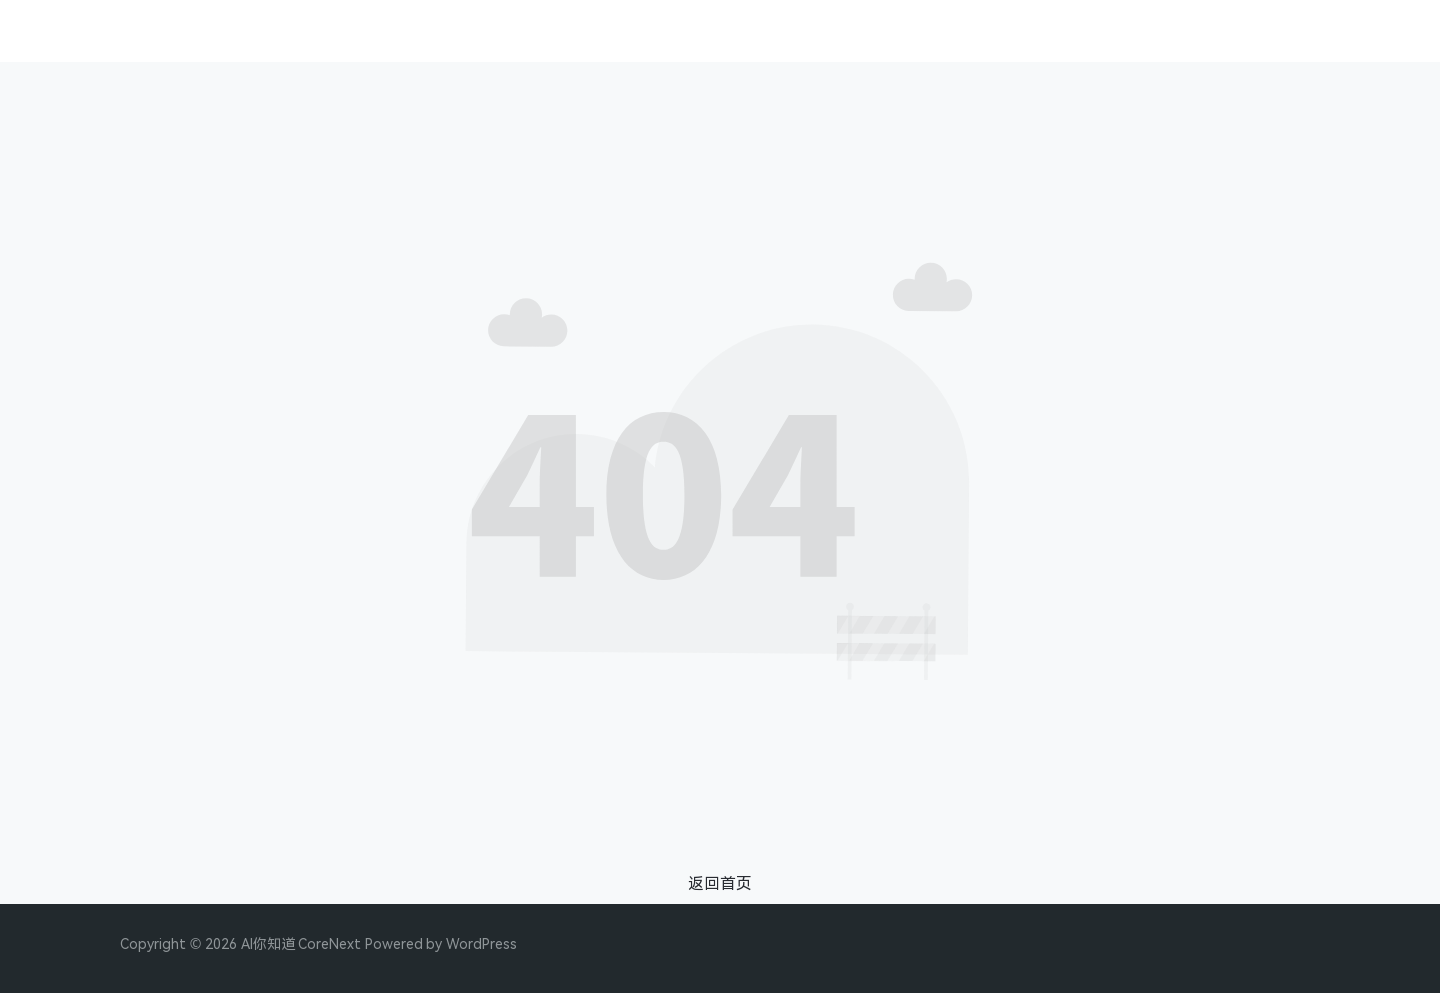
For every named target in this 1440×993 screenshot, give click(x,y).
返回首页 (720, 883)
